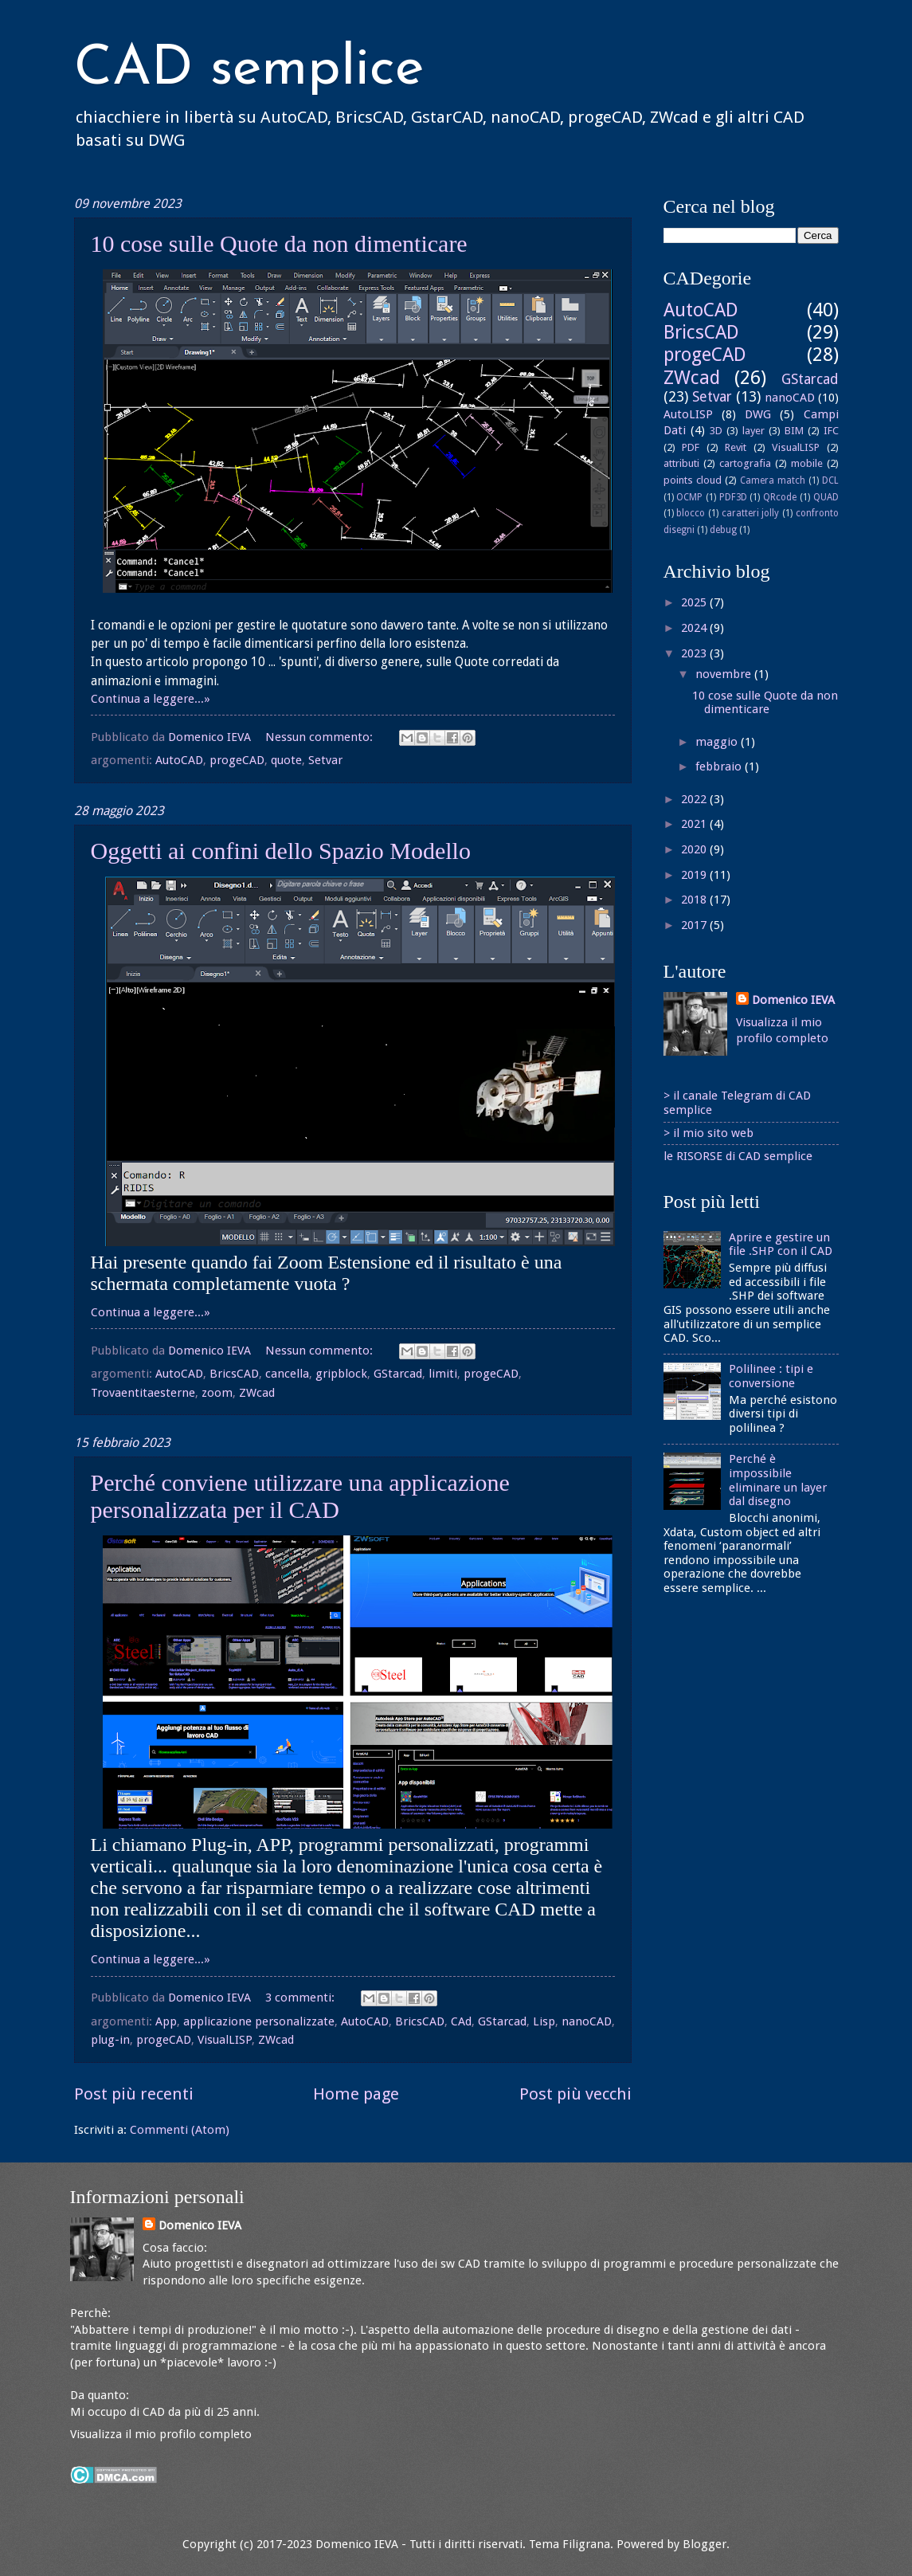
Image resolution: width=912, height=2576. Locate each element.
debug (723, 529)
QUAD (826, 497)
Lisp (544, 2021)
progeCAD (236, 760)
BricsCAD (234, 1373)
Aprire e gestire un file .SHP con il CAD (780, 1244)
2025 (695, 602)
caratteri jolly (751, 513)
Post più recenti (134, 2094)
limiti (443, 1373)
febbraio (720, 766)
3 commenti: (301, 1997)
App (166, 2021)
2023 (695, 653)
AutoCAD (179, 760)
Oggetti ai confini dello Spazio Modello (281, 850)
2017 (695, 925)
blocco (690, 513)
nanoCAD (587, 2021)
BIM (794, 431)
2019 (695, 875)
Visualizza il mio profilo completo (161, 2434)
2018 (695, 899)
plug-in (110, 2040)
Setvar (325, 760)
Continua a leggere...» (150, 699)
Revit (735, 447)
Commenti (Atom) (179, 2130)
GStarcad (398, 1373)
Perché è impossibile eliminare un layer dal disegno (778, 1480)
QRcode (780, 497)
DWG (758, 414)
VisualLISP (225, 2040)
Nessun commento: (320, 737)
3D (716, 431)
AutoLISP (688, 414)
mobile (807, 463)
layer (753, 431)
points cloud (692, 480)
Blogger (704, 2544)
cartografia (745, 463)
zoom (217, 1393)
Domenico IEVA (793, 1000)
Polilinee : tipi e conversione (771, 1376)
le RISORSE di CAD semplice (737, 1156)
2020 (695, 849)
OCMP (689, 497)
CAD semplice (249, 69)
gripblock (341, 1373)
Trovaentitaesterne (143, 1393)
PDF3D (733, 497)
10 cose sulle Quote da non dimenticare (279, 243)
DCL (830, 480)
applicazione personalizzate (259, 2021)
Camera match (772, 480)
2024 (695, 628)
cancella (287, 1373)
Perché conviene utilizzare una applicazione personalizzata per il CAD (300, 1496)
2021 (695, 824)
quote (286, 760)
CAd (461, 2021)
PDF (690, 447)
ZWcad (257, 1393)
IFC (831, 431)
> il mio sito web (708, 1133)
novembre (724, 674)
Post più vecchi (575, 2094)
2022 (695, 799)
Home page (356, 2094)
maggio (718, 742)
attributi (681, 463)
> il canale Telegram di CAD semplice (737, 1102)
